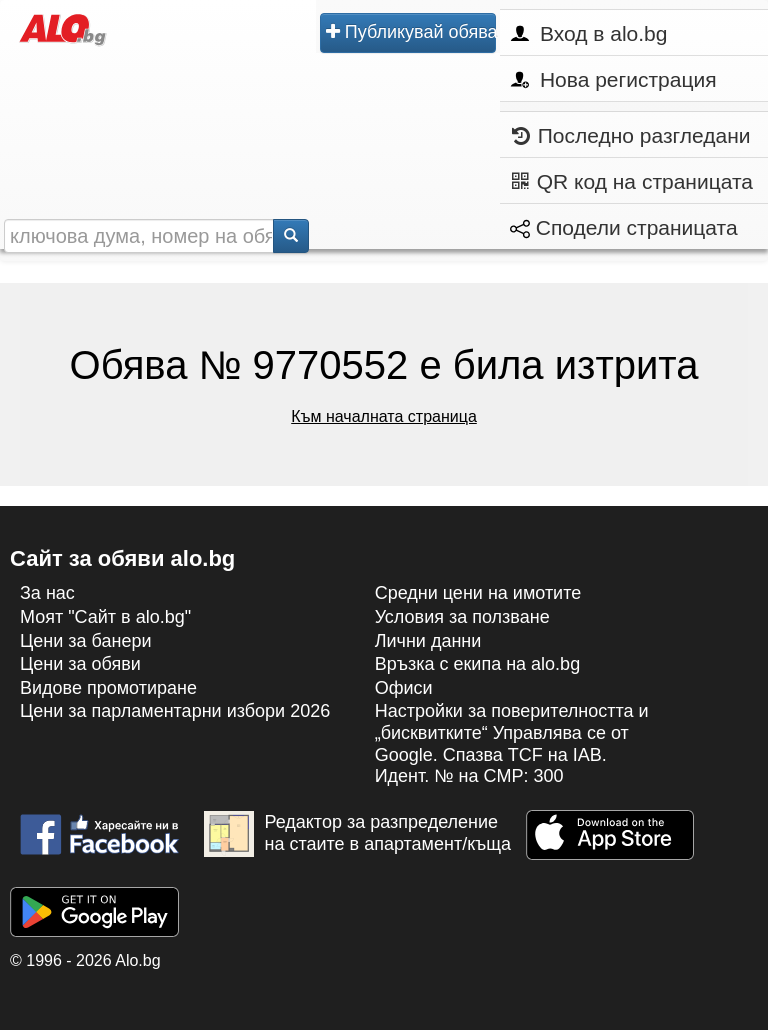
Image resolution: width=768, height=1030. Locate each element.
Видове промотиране (108, 688)
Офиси (404, 688)
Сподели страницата (624, 227)
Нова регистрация (613, 79)
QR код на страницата (632, 181)
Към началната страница (384, 416)
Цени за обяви (80, 664)
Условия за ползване (462, 617)
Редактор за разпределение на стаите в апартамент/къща (357, 834)
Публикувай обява (411, 32)
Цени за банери (86, 641)
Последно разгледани (631, 135)
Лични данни (428, 641)
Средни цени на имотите (478, 593)
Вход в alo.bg (589, 33)
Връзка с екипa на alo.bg (478, 664)
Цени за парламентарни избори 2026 (175, 711)
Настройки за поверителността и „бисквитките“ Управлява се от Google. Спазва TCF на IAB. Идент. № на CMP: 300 (512, 743)
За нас (47, 593)
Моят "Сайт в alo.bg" (105, 617)
